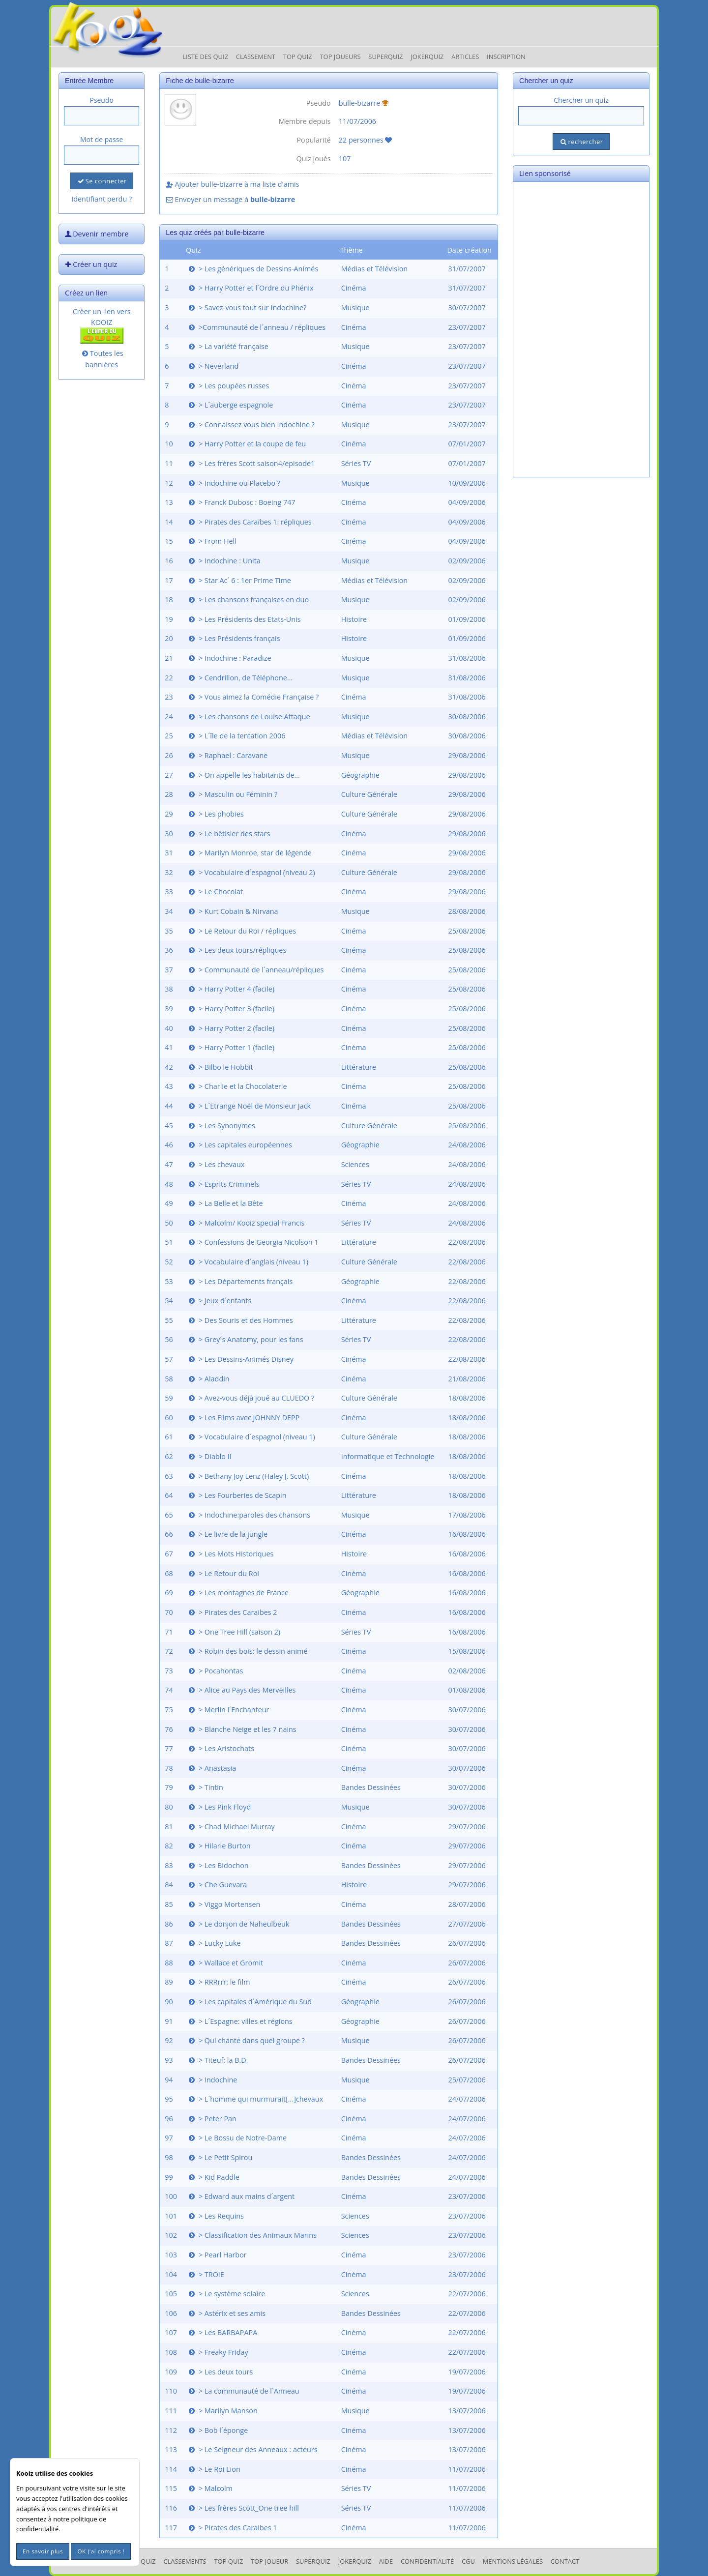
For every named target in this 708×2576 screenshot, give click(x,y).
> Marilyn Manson (222, 2410)
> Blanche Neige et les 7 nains (241, 1729)
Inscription (506, 56)
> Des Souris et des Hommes (240, 1320)
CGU (468, 2561)
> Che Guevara (217, 1884)
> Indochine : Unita (224, 560)
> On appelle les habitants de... (243, 775)
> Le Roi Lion (213, 2469)
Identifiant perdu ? (101, 199)
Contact (565, 2561)
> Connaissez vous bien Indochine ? (251, 424)
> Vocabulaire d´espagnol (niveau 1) (251, 1436)
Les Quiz (142, 2561)
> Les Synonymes (221, 1125)
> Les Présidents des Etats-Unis (244, 619)
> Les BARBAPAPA (222, 2332)
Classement (255, 56)
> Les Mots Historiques (230, 1553)
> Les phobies (215, 814)
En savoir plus (43, 2551)
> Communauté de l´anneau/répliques (255, 969)
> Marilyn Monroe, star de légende (249, 852)
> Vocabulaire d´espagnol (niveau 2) (251, 872)
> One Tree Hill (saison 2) (233, 1632)
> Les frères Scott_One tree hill (243, 2508)
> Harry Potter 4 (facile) (230, 989)
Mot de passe (101, 139)
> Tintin (205, 1787)
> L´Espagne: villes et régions (240, 2021)
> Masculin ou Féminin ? (232, 794)
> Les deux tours (220, 2371)
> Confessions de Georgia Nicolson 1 (253, 1242)
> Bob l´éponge (217, 2430)
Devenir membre (96, 233)
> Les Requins (215, 2216)
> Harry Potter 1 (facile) (230, 1047)
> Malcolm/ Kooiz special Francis (245, 1223)
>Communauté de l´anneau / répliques (256, 327)
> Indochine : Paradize (229, 658)
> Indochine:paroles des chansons (248, 1515)
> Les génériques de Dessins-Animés (252, 268)
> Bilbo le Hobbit (220, 1067)
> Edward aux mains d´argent (241, 2196)
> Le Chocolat (215, 891)
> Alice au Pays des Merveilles (241, 1690)
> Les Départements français (240, 1281)
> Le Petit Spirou (219, 2157)
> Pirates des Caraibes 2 (232, 1612)
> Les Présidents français (233, 638)
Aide (386, 2561)
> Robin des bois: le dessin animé (247, 1651)
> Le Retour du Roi (223, 1573)
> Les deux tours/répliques (236, 950)
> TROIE (205, 2274)
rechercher (581, 141)
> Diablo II (209, 1456)
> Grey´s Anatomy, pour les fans (245, 1339)
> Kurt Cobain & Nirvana (232, 911)
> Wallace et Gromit (225, 1962)
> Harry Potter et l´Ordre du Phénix (250, 288)
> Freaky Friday (217, 2352)
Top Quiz (297, 56)
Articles (465, 56)
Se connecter (101, 180)
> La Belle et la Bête (225, 1203)
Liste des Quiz (205, 56)
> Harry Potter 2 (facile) (230, 1028)
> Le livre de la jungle (227, 1534)
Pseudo (101, 100)
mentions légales (513, 2561)
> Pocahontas (215, 1670)
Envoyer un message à (230, 199)
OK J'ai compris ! (100, 2551)
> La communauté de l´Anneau (243, 2391)
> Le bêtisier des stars (228, 833)
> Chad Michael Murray (231, 1826)
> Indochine (212, 2079)
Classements (184, 2561)
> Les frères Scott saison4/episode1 (251, 463)
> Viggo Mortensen (223, 1904)
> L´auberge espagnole (230, 405)
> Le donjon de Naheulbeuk (238, 1924)
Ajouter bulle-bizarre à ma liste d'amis (232, 184)
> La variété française (227, 346)
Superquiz (385, 56)
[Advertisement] (581, 329)
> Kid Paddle (213, 2177)
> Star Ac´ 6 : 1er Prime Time (239, 580)
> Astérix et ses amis (226, 2313)
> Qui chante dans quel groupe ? (246, 2040)
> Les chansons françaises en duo (248, 599)
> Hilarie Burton (219, 1845)
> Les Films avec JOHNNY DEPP (243, 1417)
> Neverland (212, 366)
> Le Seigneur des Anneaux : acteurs (252, 2449)
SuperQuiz (313, 2561)
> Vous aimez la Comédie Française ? (253, 697)
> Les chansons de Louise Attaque (248, 716)
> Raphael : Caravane (227, 755)
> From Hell (211, 541)
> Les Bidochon (218, 1865)
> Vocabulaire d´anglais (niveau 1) (247, 1261)
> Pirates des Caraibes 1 (232, 2527)
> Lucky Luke (214, 1943)
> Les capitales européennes (239, 1144)
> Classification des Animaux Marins (252, 2235)
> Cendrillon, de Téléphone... (240, 677)
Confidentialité (427, 2561)
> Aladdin (208, 1378)
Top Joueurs (340, 56)
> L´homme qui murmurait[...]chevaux (255, 2099)
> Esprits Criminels (223, 1184)
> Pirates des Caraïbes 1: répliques (249, 522)
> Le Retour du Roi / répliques (241, 931)
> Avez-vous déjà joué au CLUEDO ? (250, 1398)
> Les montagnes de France (238, 1592)
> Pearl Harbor (217, 2254)
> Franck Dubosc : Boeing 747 (241, 502)
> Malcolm (210, 2488)
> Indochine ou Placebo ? (233, 483)
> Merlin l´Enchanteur (228, 1709)
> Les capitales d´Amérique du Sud (249, 2001)
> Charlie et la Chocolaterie (237, 1086)
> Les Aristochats (220, 1748)
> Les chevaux (215, 1164)
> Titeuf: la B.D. (217, 2060)
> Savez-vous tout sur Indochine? (246, 307)
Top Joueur (269, 2561)
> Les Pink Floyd (219, 1807)
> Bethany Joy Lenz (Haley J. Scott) (248, 1476)
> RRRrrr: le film (218, 1982)
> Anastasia (211, 1768)
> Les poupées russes (228, 385)
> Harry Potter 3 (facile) (230, 1008)
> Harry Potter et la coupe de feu (246, 443)
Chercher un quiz (581, 100)
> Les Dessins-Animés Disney (240, 1359)
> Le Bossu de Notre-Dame (237, 2137)
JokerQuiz (427, 56)
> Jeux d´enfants (219, 1300)
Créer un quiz (90, 264)
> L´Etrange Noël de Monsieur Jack (249, 1106)
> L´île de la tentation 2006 (236, 735)
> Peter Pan (211, 2118)
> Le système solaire (226, 2293)
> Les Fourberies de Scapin (237, 1495)
